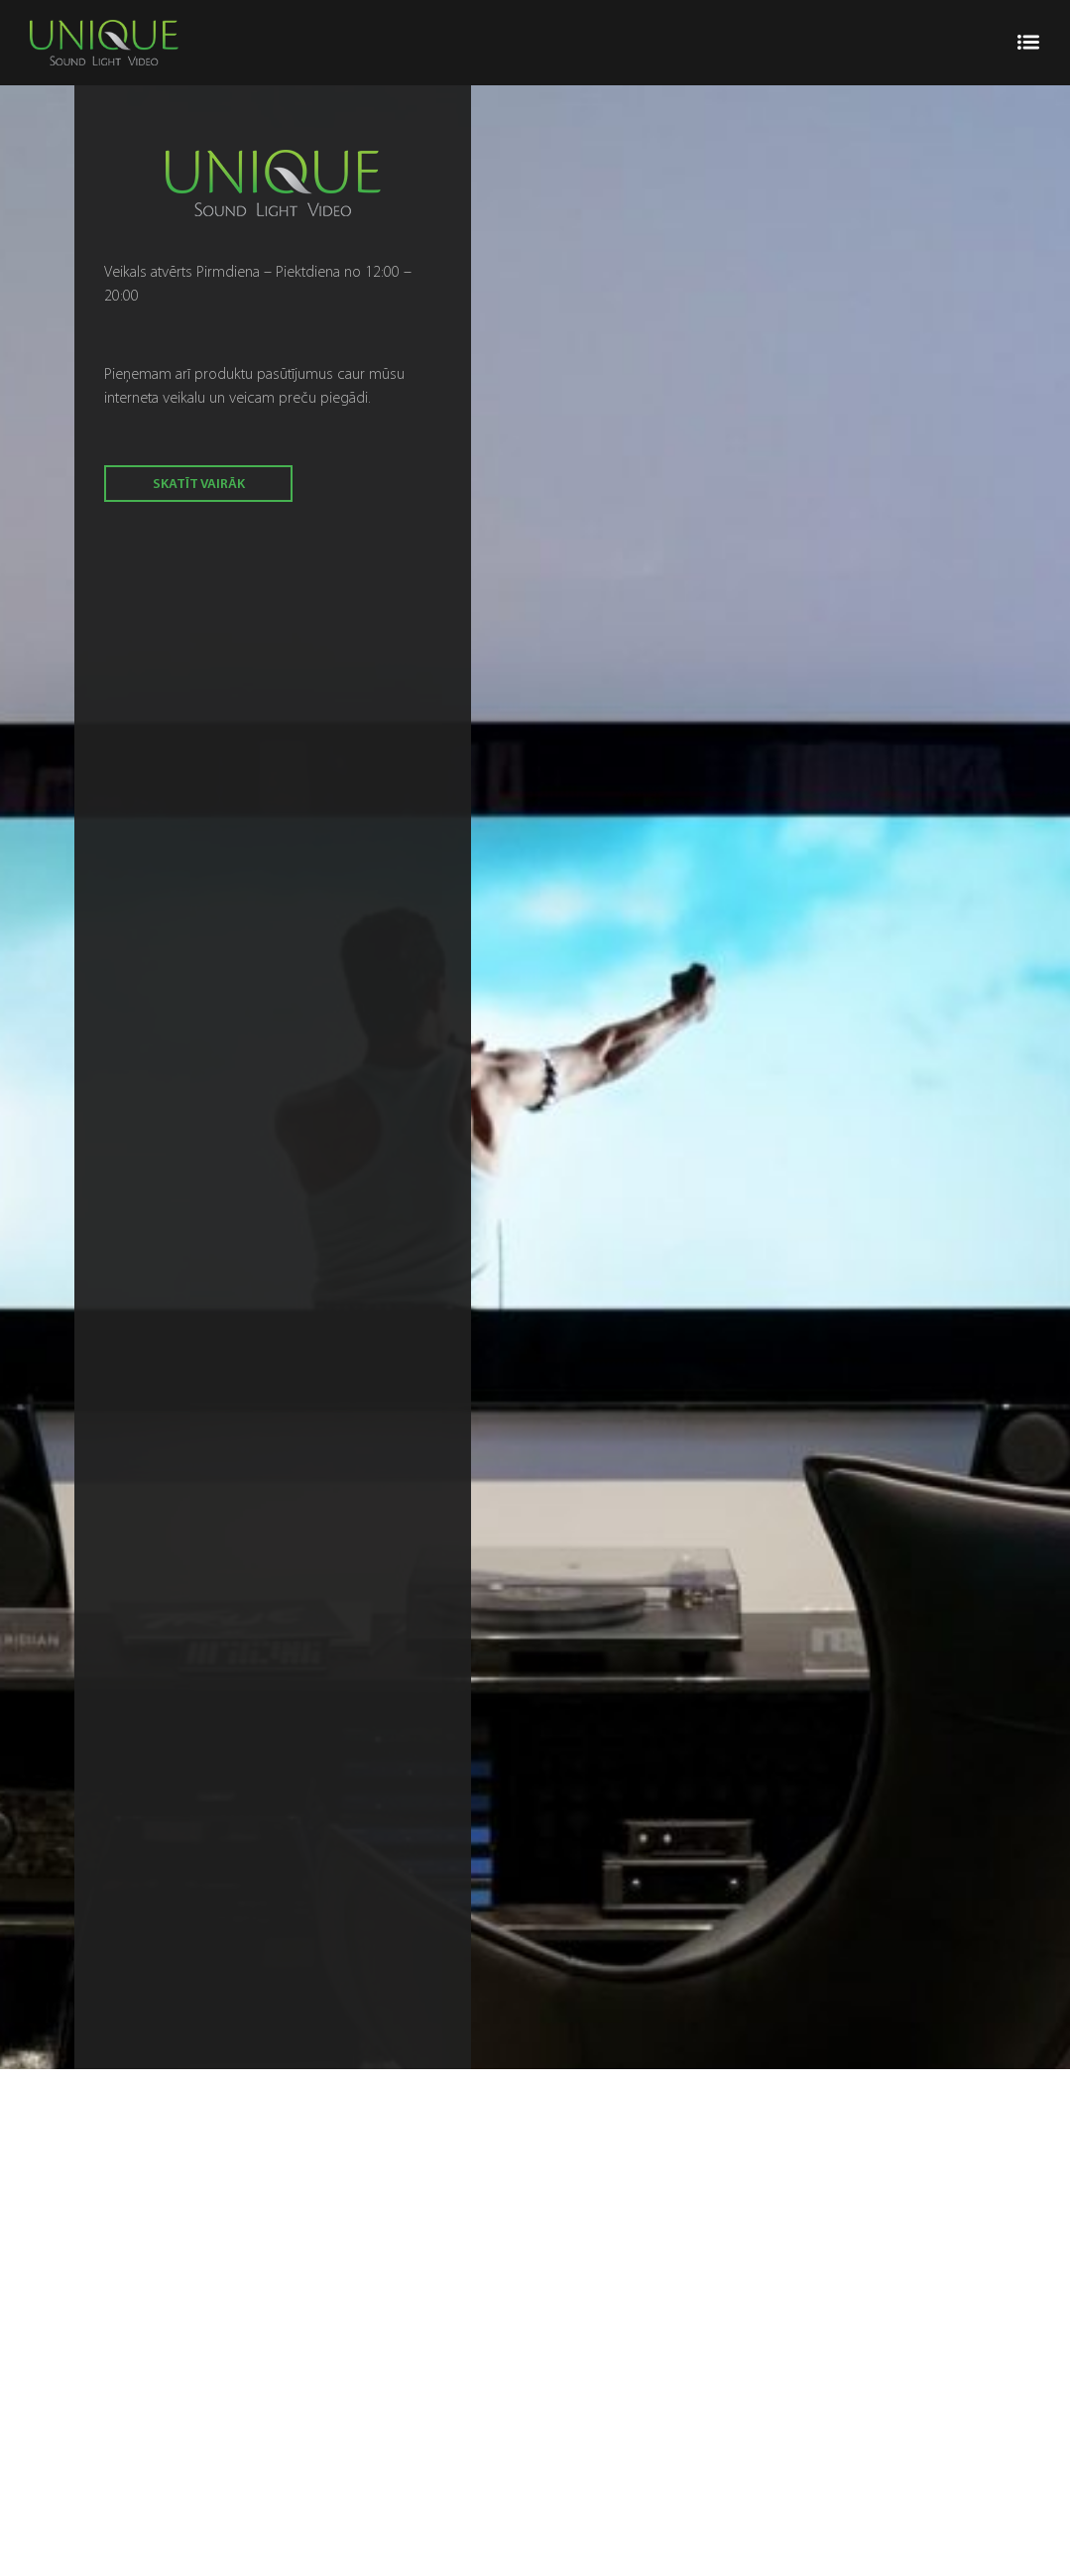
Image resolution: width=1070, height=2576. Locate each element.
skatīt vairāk (199, 484)
